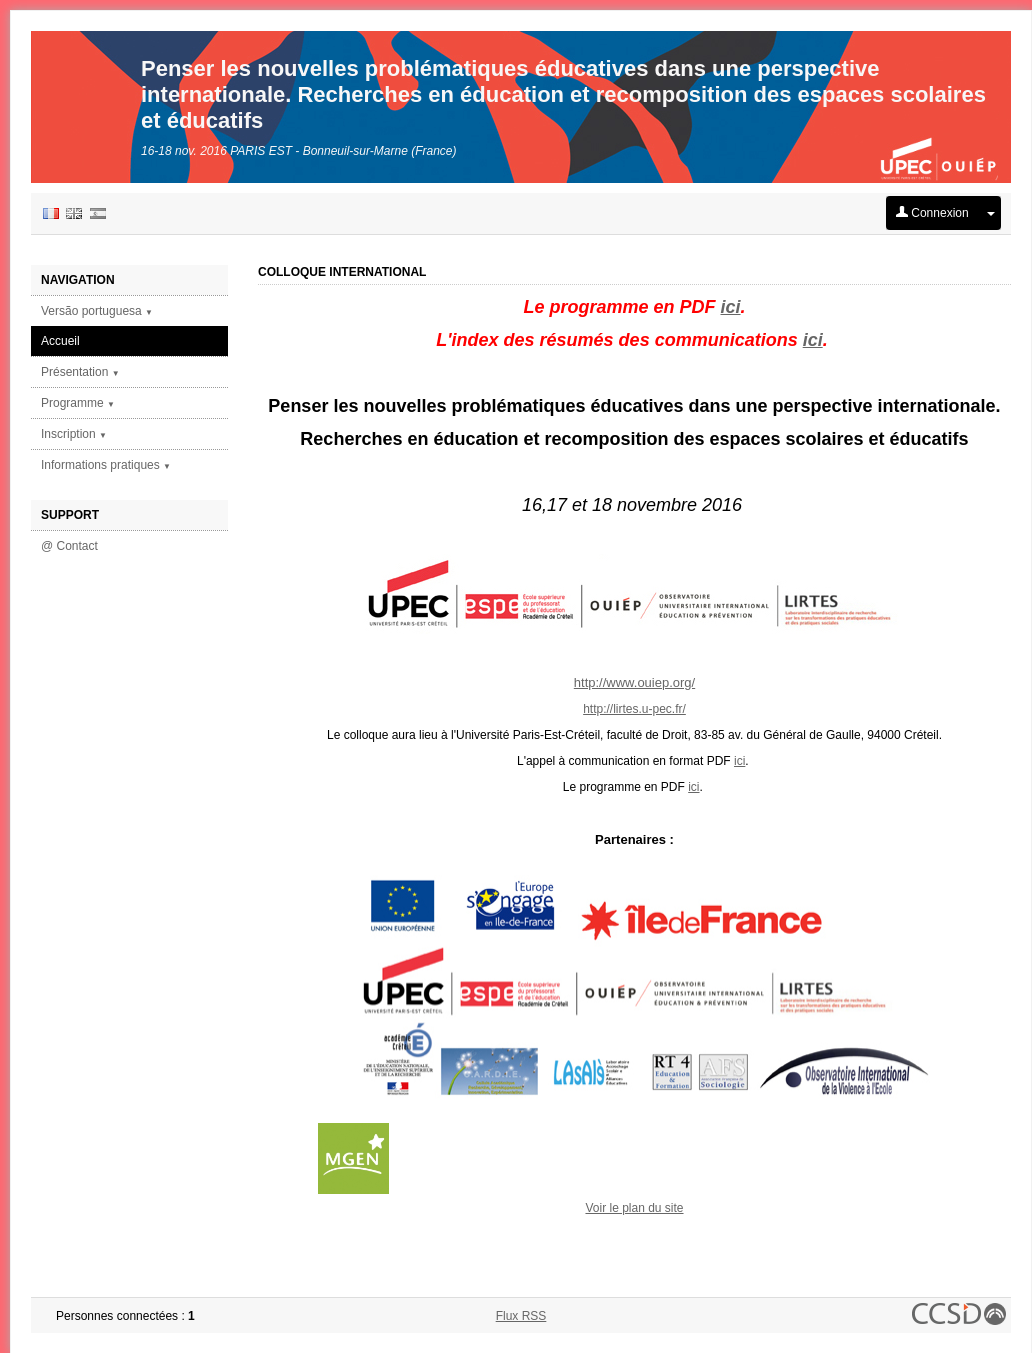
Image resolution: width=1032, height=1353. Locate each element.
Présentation (80, 372)
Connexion (932, 213)
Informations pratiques (106, 465)
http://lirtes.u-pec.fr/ (634, 709)
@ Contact (69, 546)
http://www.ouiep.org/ (634, 682)
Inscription (74, 434)
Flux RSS (521, 1316)
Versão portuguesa (97, 311)
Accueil (60, 341)
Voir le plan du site (634, 1208)
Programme (78, 403)
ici (731, 307)
